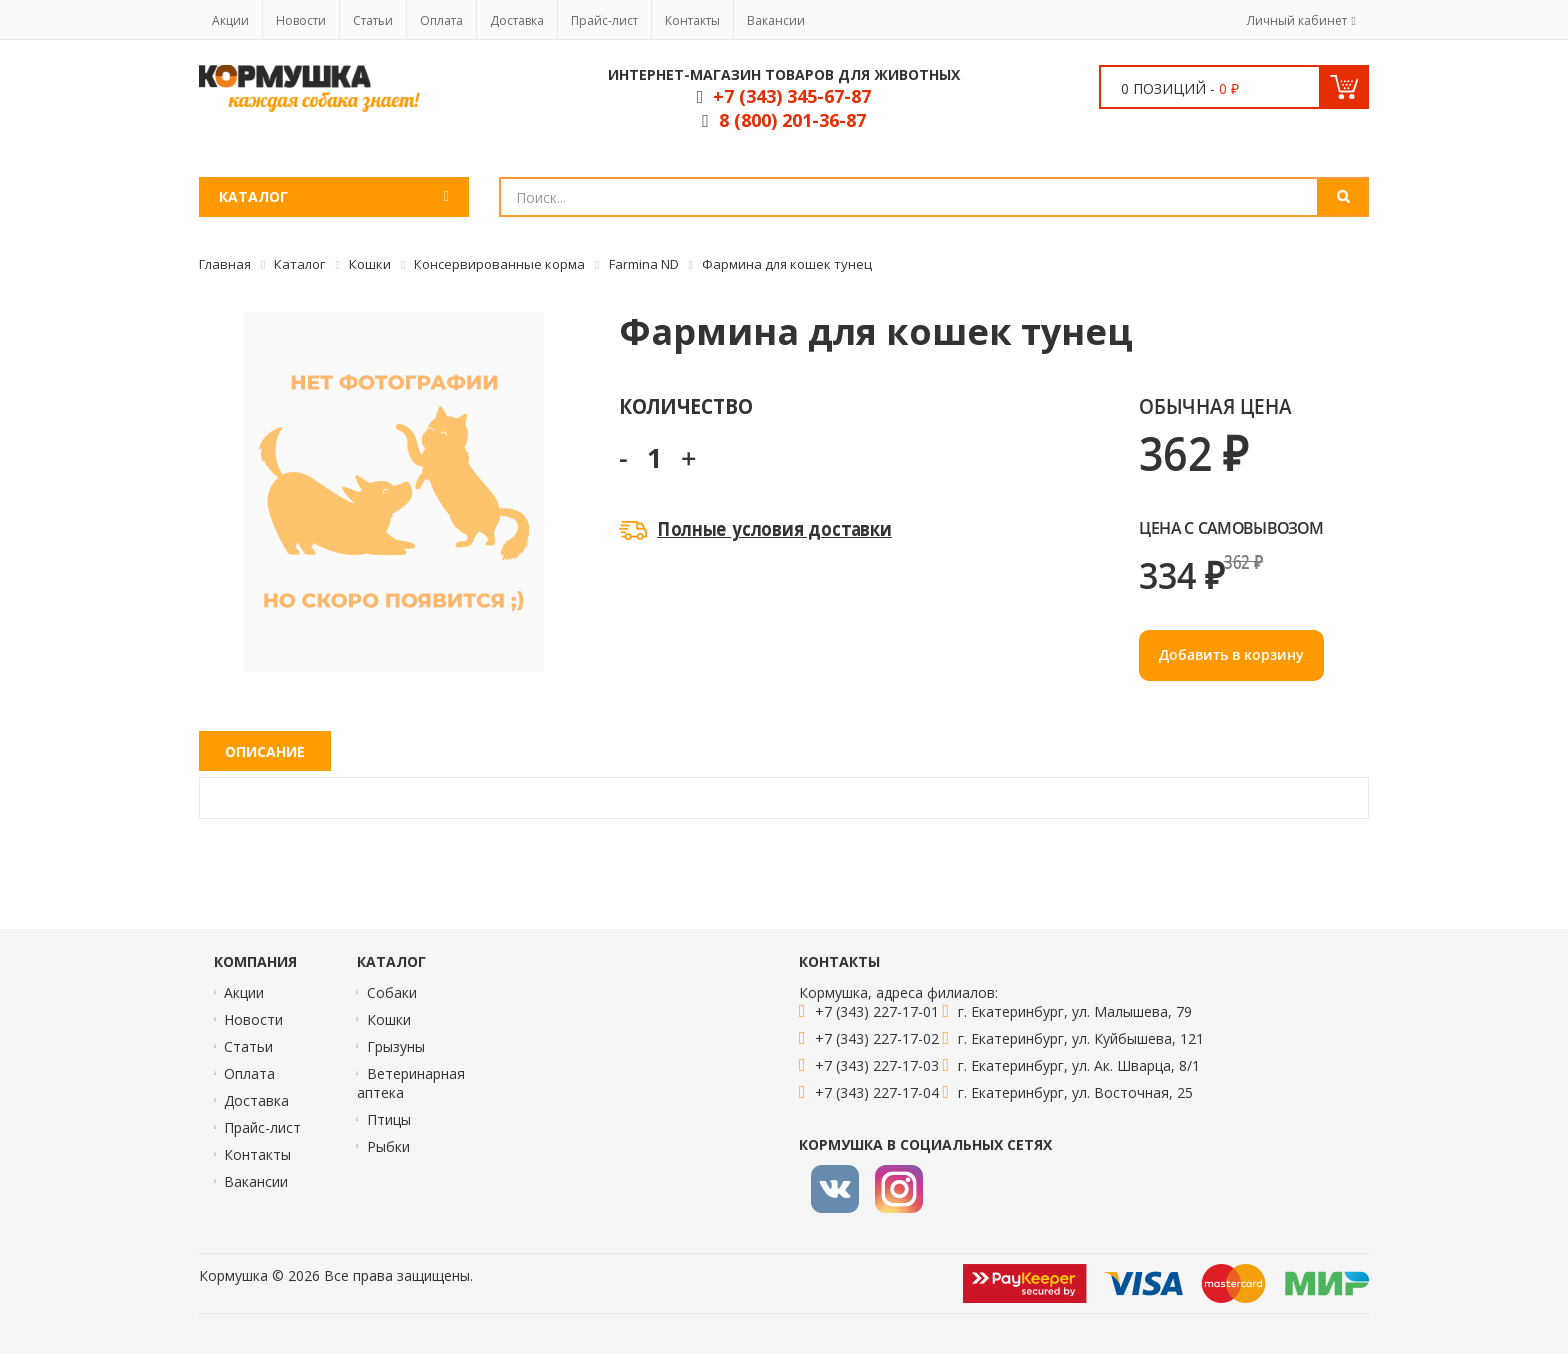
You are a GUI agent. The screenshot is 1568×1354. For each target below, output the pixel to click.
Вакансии (776, 20)
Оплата (441, 20)
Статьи (373, 20)
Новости (301, 20)
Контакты (692, 20)
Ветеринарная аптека (411, 1083)
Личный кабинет (1297, 20)
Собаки (392, 992)
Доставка (517, 20)
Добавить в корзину (1231, 654)
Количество (685, 405)
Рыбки (388, 1146)
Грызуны (396, 1046)
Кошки (389, 1019)
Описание (265, 751)
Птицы (389, 1119)
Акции (230, 20)
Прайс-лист (604, 20)
